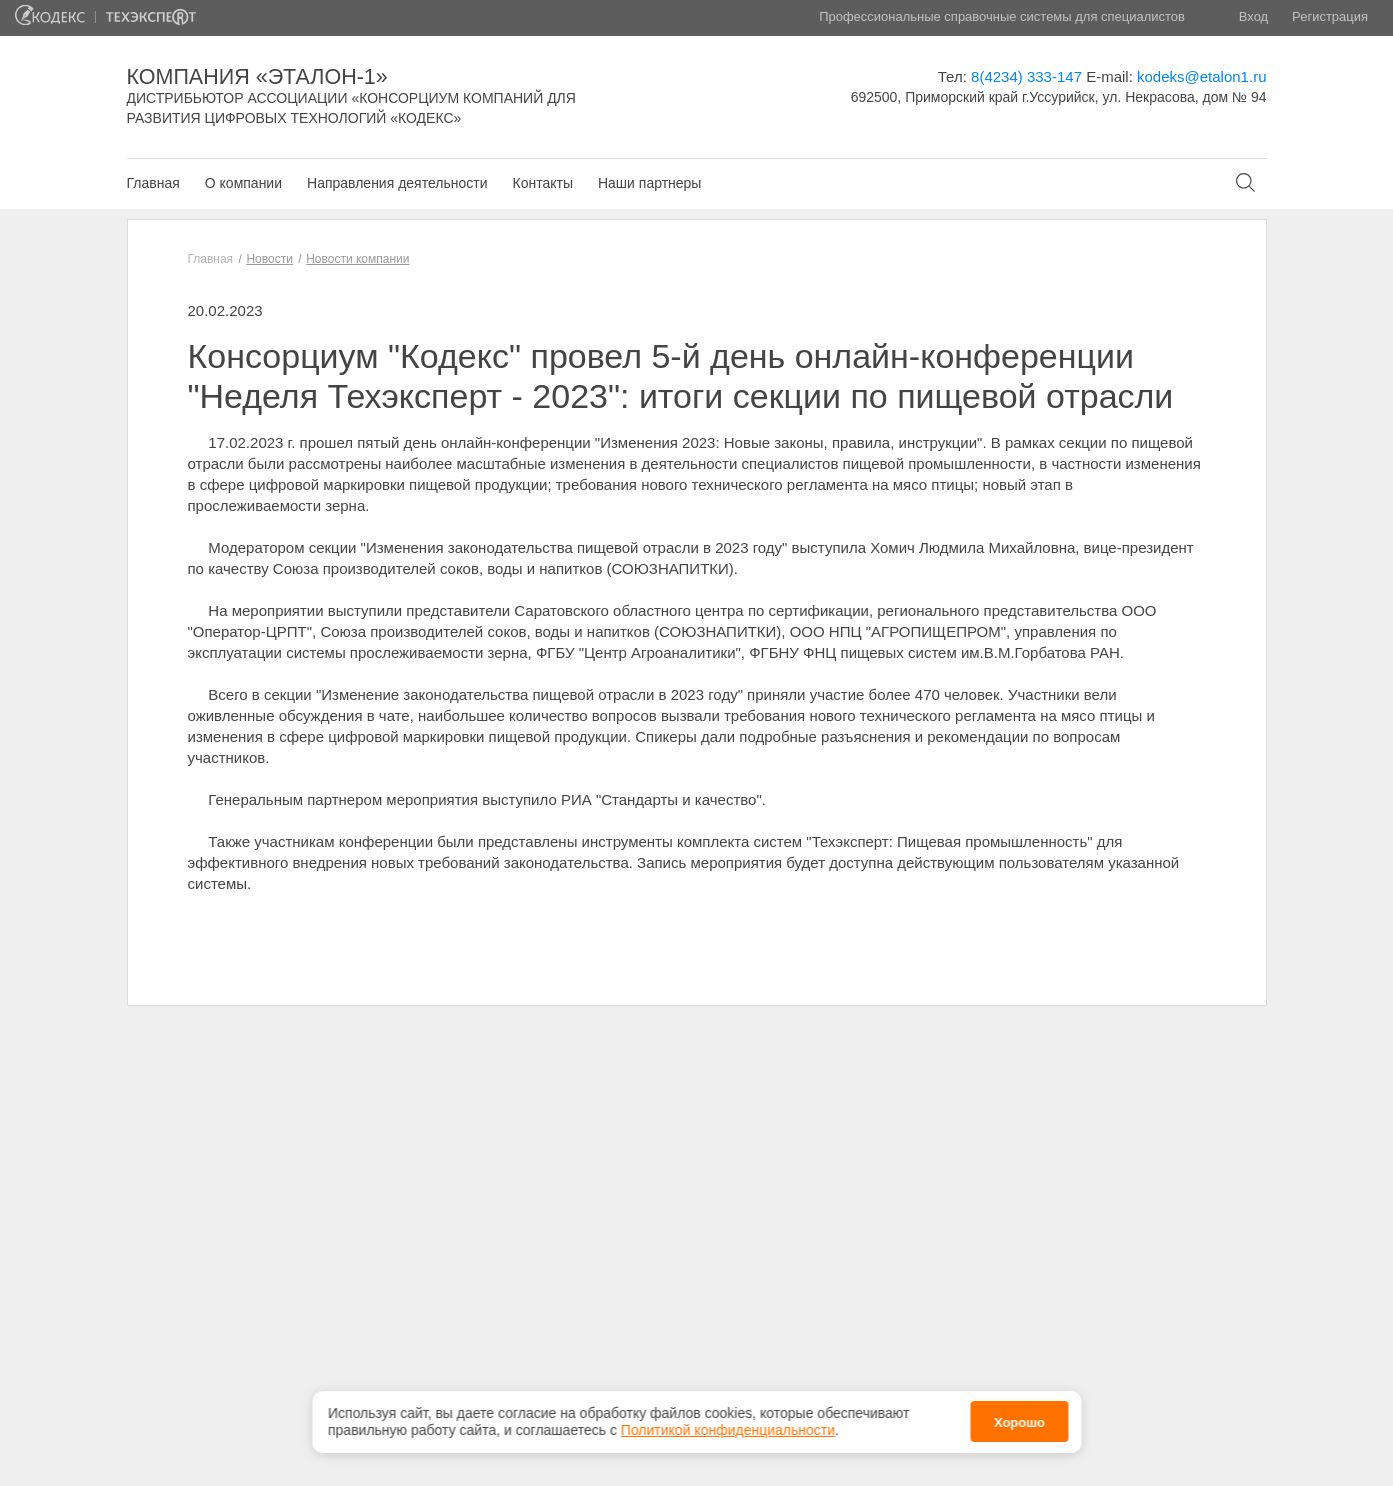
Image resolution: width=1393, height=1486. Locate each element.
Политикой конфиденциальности (728, 1426)
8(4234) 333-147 (1026, 76)
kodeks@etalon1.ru (1201, 76)
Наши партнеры (649, 183)
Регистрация (1330, 16)
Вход (1253, 16)
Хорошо (1019, 1418)
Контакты (542, 183)
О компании (243, 183)
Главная (153, 183)
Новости (269, 259)
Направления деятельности (397, 183)
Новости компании (357, 259)
